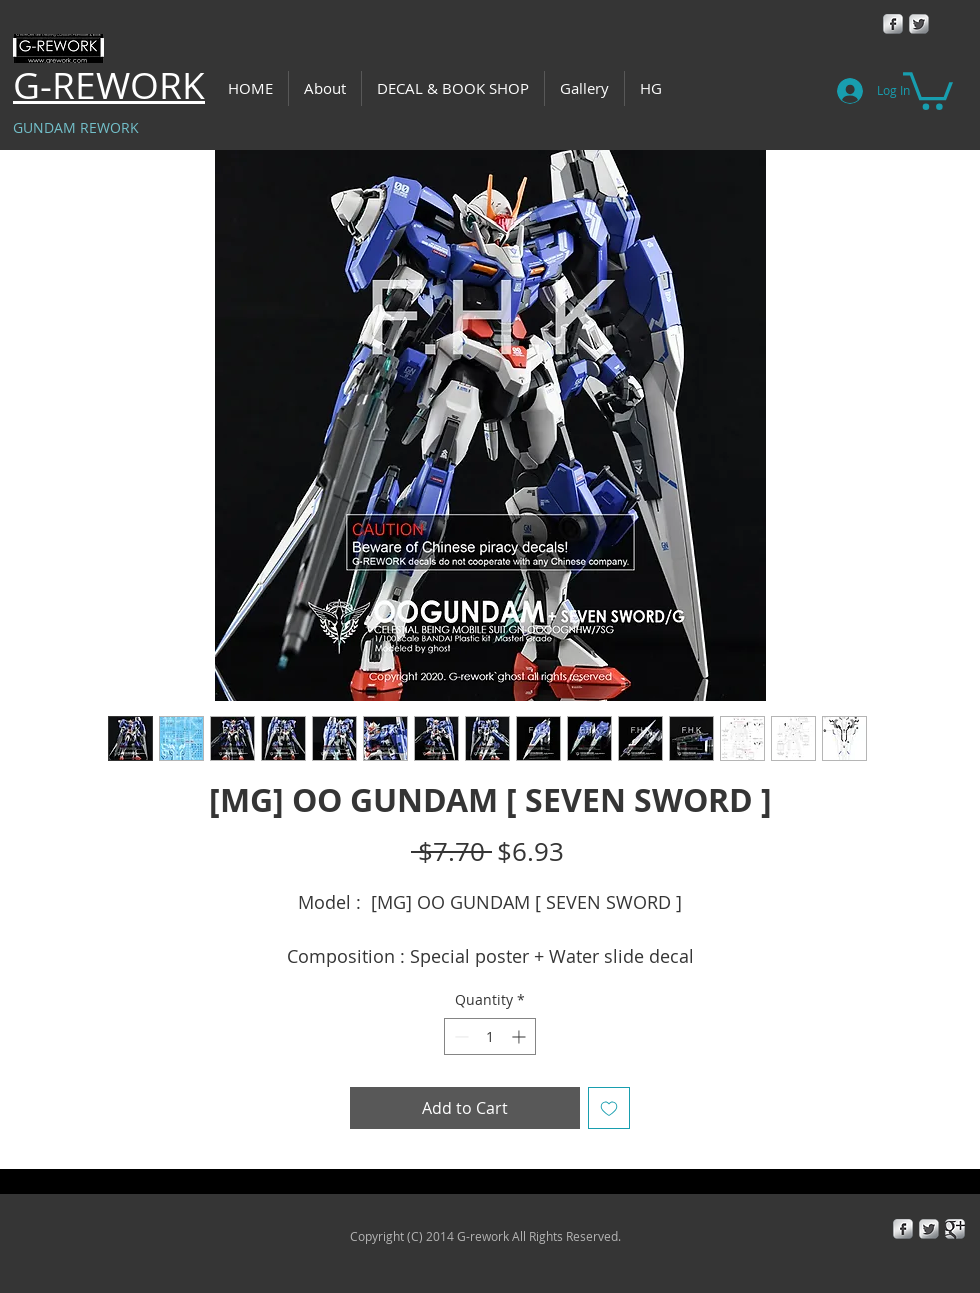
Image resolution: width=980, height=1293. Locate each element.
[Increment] (520, 1036)
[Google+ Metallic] (955, 1229)
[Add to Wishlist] (609, 1108)
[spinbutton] (490, 1036)
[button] (928, 89)
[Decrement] (459, 1036)
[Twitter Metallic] (919, 24)
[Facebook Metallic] (893, 24)
